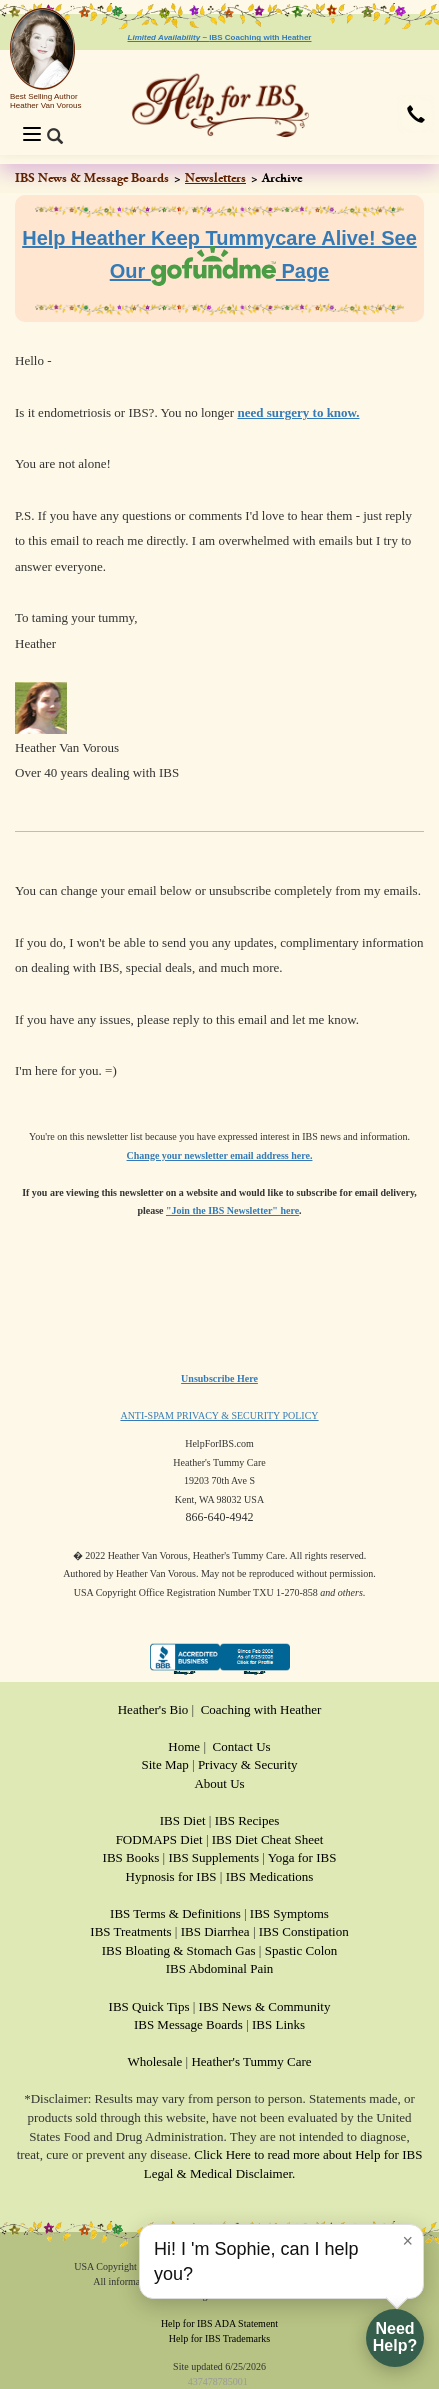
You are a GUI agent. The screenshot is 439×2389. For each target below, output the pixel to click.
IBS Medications (270, 1876)
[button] (416, 116)
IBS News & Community (265, 2006)
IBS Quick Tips (149, 2006)
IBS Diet (183, 1820)
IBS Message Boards (188, 2024)
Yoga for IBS (302, 1857)
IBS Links (278, 2024)
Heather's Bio (153, 1709)
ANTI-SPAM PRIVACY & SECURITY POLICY (219, 1415)
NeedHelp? (395, 2337)
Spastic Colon (301, 1950)
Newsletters (215, 178)
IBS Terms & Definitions (175, 1913)
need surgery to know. (298, 412)
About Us (219, 1783)
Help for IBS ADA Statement (219, 2323)
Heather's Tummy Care (251, 2061)
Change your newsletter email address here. (220, 1155)
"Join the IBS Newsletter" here (232, 1210)
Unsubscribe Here (219, 1378)
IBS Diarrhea (215, 1931)
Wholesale (154, 2061)
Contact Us (242, 1746)
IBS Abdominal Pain (220, 1968)
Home (184, 1746)
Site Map (164, 1764)
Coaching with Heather (261, 1709)
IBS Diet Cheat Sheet (268, 1839)
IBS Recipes (247, 1820)
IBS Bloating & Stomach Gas (179, 1950)
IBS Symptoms (289, 1913)
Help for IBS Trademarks (219, 2338)
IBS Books (131, 1857)
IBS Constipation (304, 1931)
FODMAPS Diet (159, 1839)
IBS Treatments (130, 1931)
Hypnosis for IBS (171, 1876)
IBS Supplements (213, 1857)
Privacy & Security (248, 1764)
